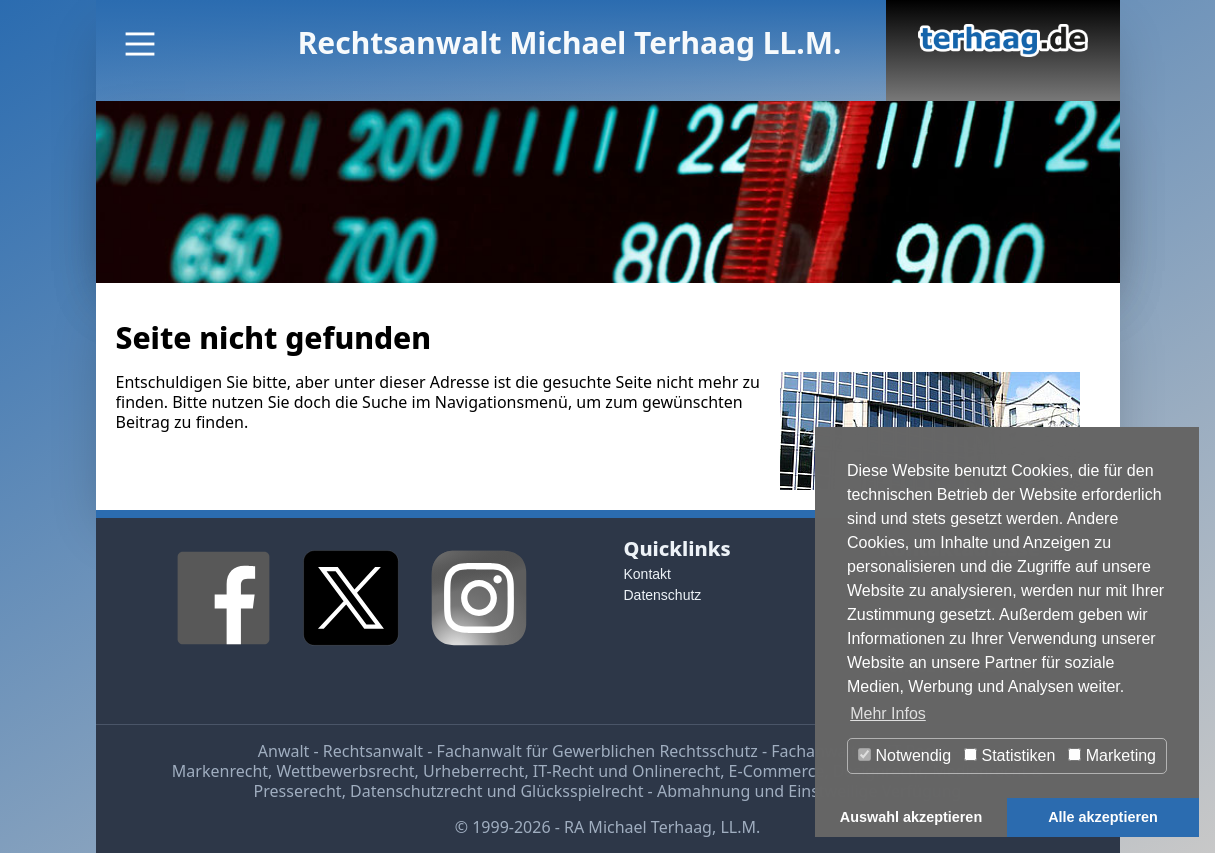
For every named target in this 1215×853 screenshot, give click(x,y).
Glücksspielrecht (581, 791)
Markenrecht (220, 771)
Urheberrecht (473, 771)
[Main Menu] (140, 44)
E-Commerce (777, 771)
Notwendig (904, 755)
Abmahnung (703, 791)
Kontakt (647, 574)
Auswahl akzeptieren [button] (911, 817)
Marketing (1112, 755)
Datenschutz (663, 595)
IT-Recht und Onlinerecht (626, 771)
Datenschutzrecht (416, 791)
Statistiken (1009, 755)
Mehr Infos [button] (888, 713)
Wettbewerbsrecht (346, 771)
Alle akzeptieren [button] (1103, 817)
